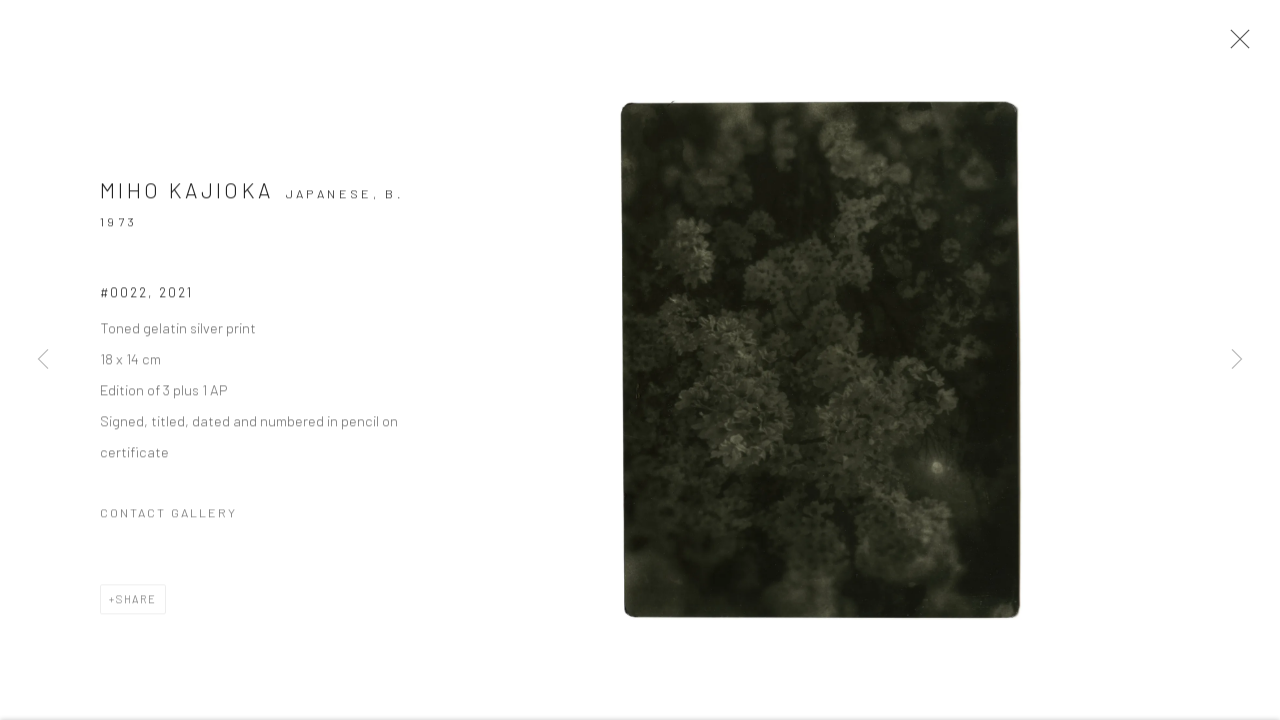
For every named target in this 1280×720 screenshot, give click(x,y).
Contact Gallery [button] (168, 522)
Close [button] (1249, 45)
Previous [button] (43, 360)
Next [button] (1237, 360)
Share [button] (136, 608)
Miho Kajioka (186, 200)
